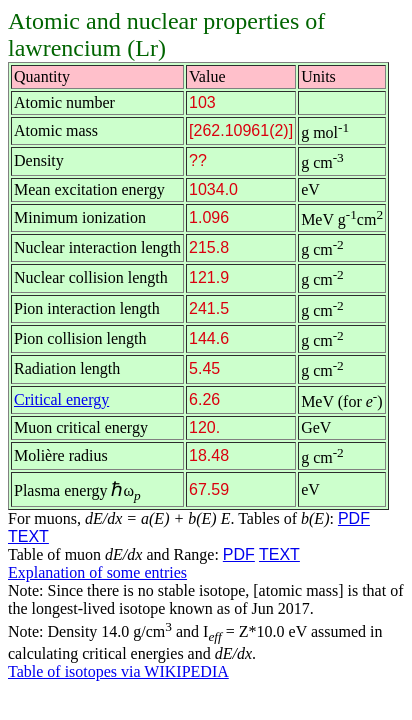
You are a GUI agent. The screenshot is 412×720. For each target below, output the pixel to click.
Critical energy (61, 399)
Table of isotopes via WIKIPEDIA (118, 671)
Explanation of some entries (97, 572)
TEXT (28, 536)
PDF (354, 518)
